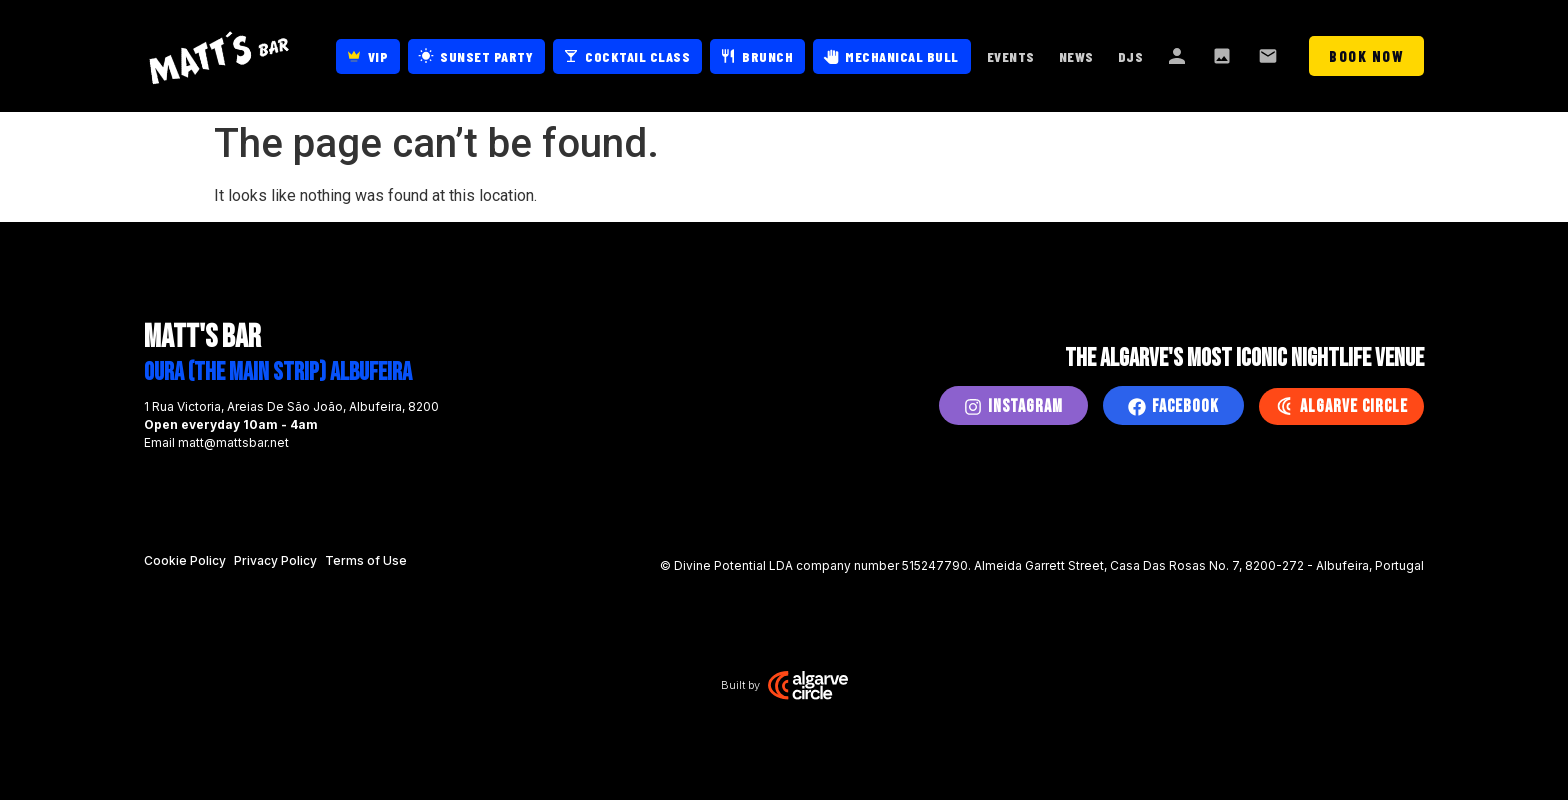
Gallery (1224, 56)
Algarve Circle (1354, 406)
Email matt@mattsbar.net (216, 442)
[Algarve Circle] (1284, 406)
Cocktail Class (637, 56)
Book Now (1366, 56)
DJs (1131, 56)
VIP (378, 56)
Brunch (767, 56)
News (1076, 56)
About (1178, 56)
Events (1011, 56)
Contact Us (1270, 56)
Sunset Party (486, 56)
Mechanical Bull (902, 56)
